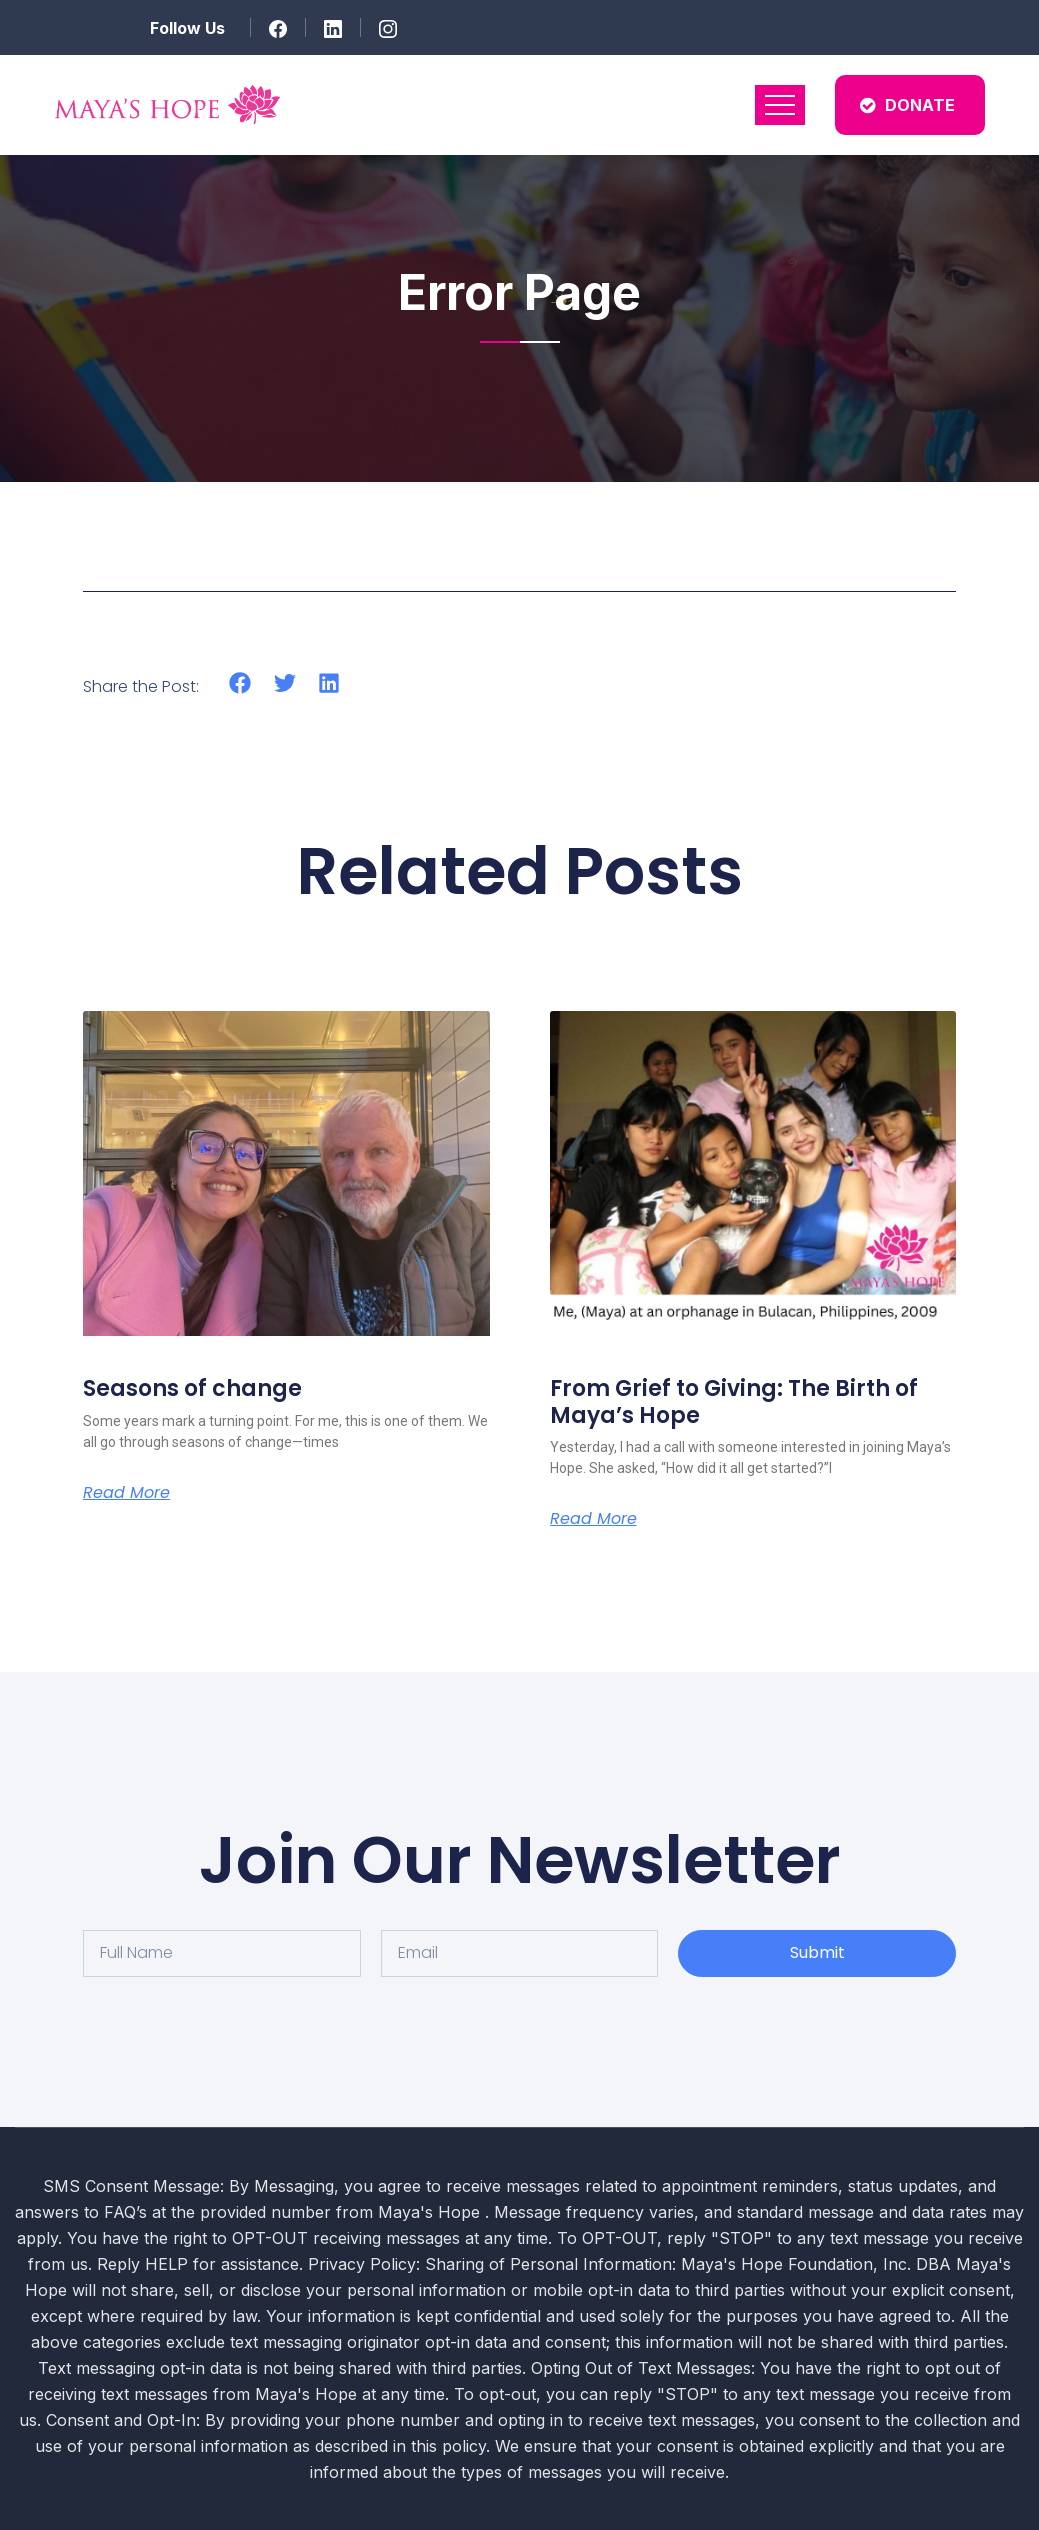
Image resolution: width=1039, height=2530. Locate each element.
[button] (240, 683)
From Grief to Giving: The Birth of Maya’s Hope (734, 1401)
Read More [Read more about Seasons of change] (126, 1493)
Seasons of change (192, 1388)
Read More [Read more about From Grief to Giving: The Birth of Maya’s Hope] (593, 1519)
